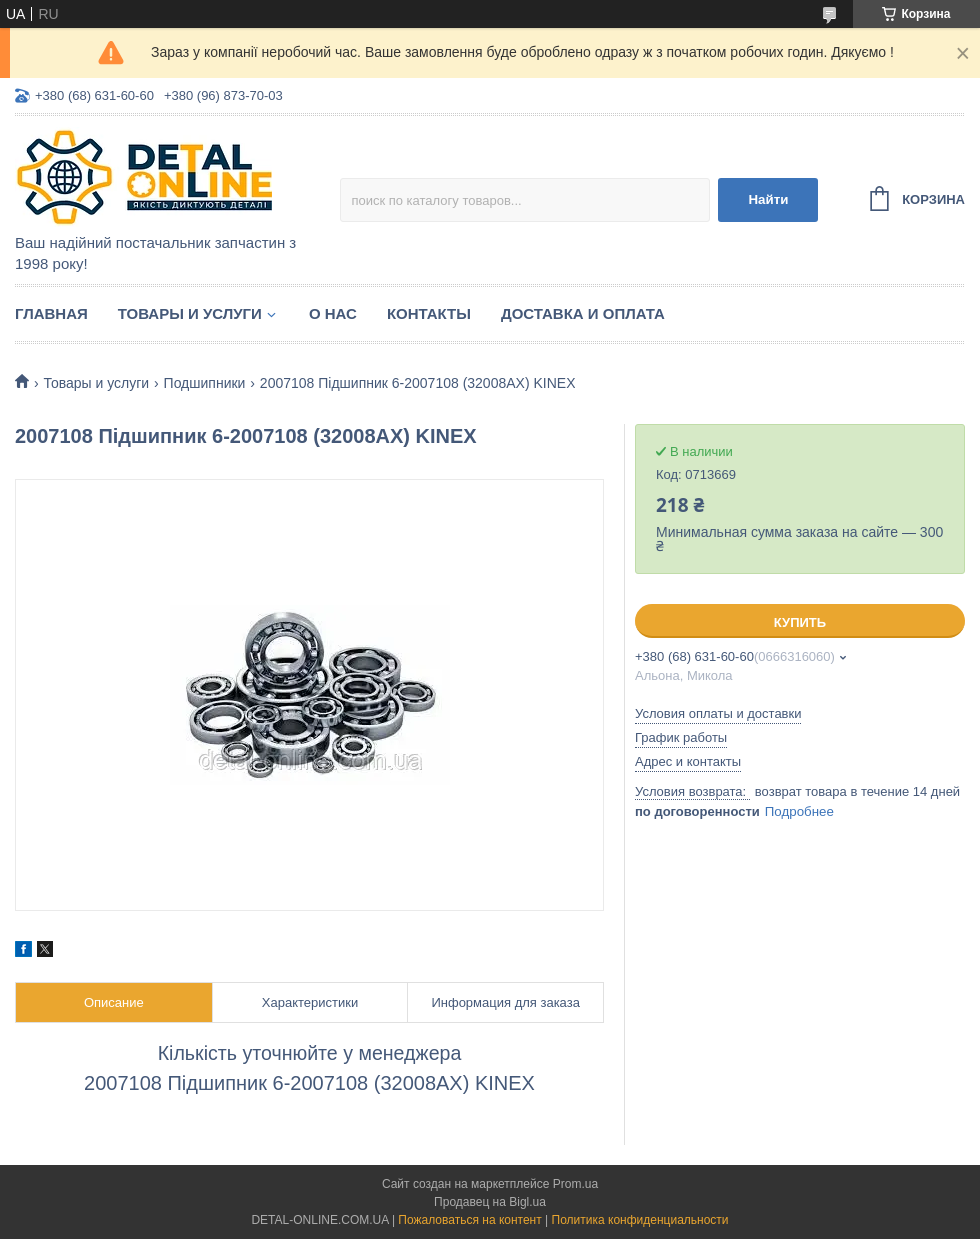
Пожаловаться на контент (469, 1220)
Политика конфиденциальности (640, 1220)
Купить (800, 622)
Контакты (429, 313)
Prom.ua (575, 1184)
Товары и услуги (190, 313)
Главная (51, 313)
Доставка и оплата (583, 313)
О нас (333, 313)
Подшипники (205, 383)
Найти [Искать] (768, 199)
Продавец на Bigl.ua (490, 1202)
